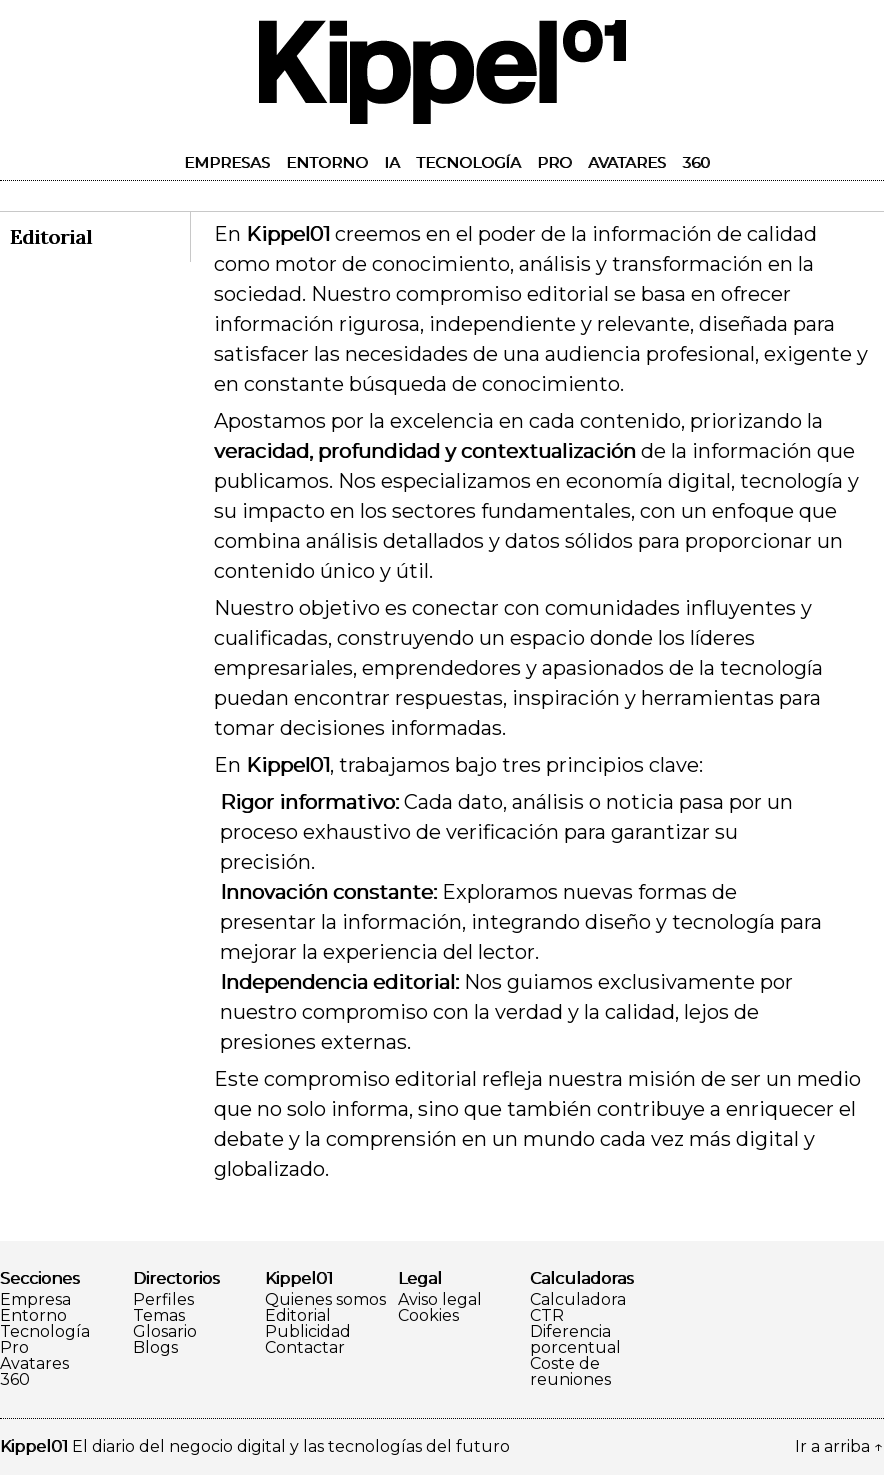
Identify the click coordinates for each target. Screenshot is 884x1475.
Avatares (627, 162)
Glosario (165, 1332)
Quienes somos (325, 1300)
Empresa (35, 1300)
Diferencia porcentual (575, 1340)
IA (392, 162)
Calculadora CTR (578, 1308)
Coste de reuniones (570, 1372)
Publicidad (308, 1332)
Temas (159, 1316)
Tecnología (468, 162)
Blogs (155, 1348)
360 (696, 162)
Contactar (305, 1348)
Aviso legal (440, 1300)
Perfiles (163, 1300)
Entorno (327, 162)
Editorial (298, 1316)
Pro (554, 162)
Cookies (428, 1316)
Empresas (227, 162)
